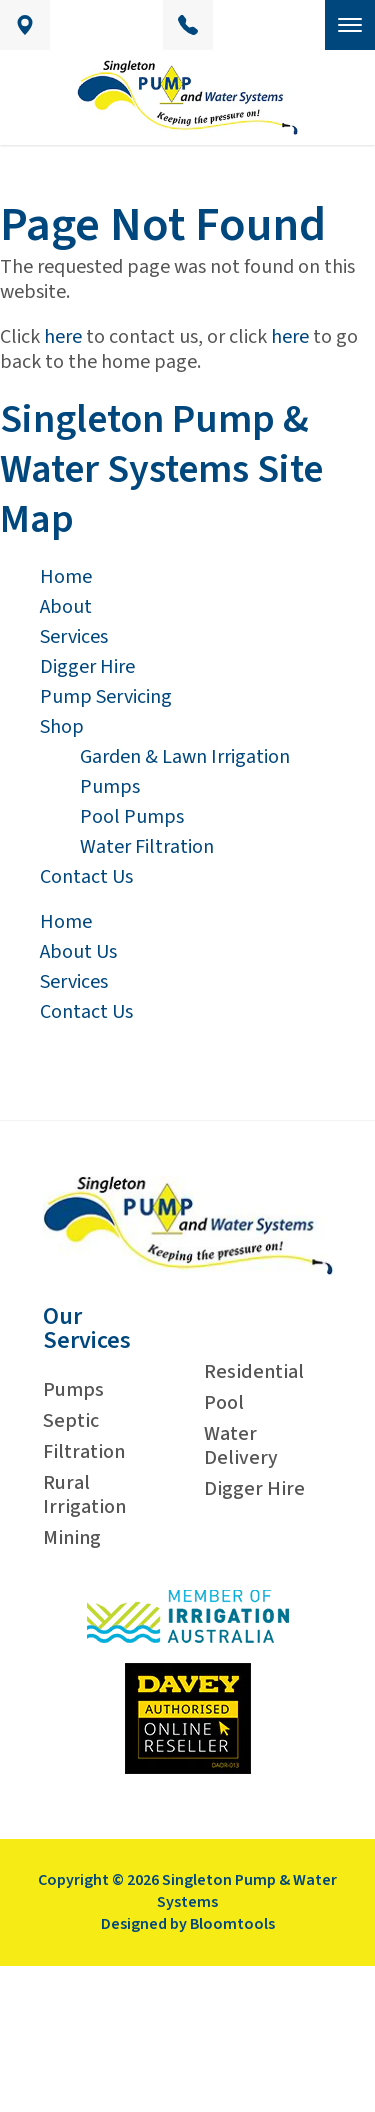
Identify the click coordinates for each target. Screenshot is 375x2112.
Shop (62, 727)
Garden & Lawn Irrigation (185, 757)
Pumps (110, 787)
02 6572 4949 (188, 25)
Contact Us (86, 877)
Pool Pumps (132, 817)
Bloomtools (232, 1924)
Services (74, 637)
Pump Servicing (106, 697)
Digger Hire (87, 667)
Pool (224, 1403)
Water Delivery (241, 1446)
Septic (71, 1421)
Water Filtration (147, 847)
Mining (72, 1538)
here (63, 337)
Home (66, 577)
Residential (254, 1372)
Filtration (84, 1452)
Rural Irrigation (84, 1495)
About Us (78, 952)
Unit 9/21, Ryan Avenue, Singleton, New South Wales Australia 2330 (25, 25)
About (66, 607)
